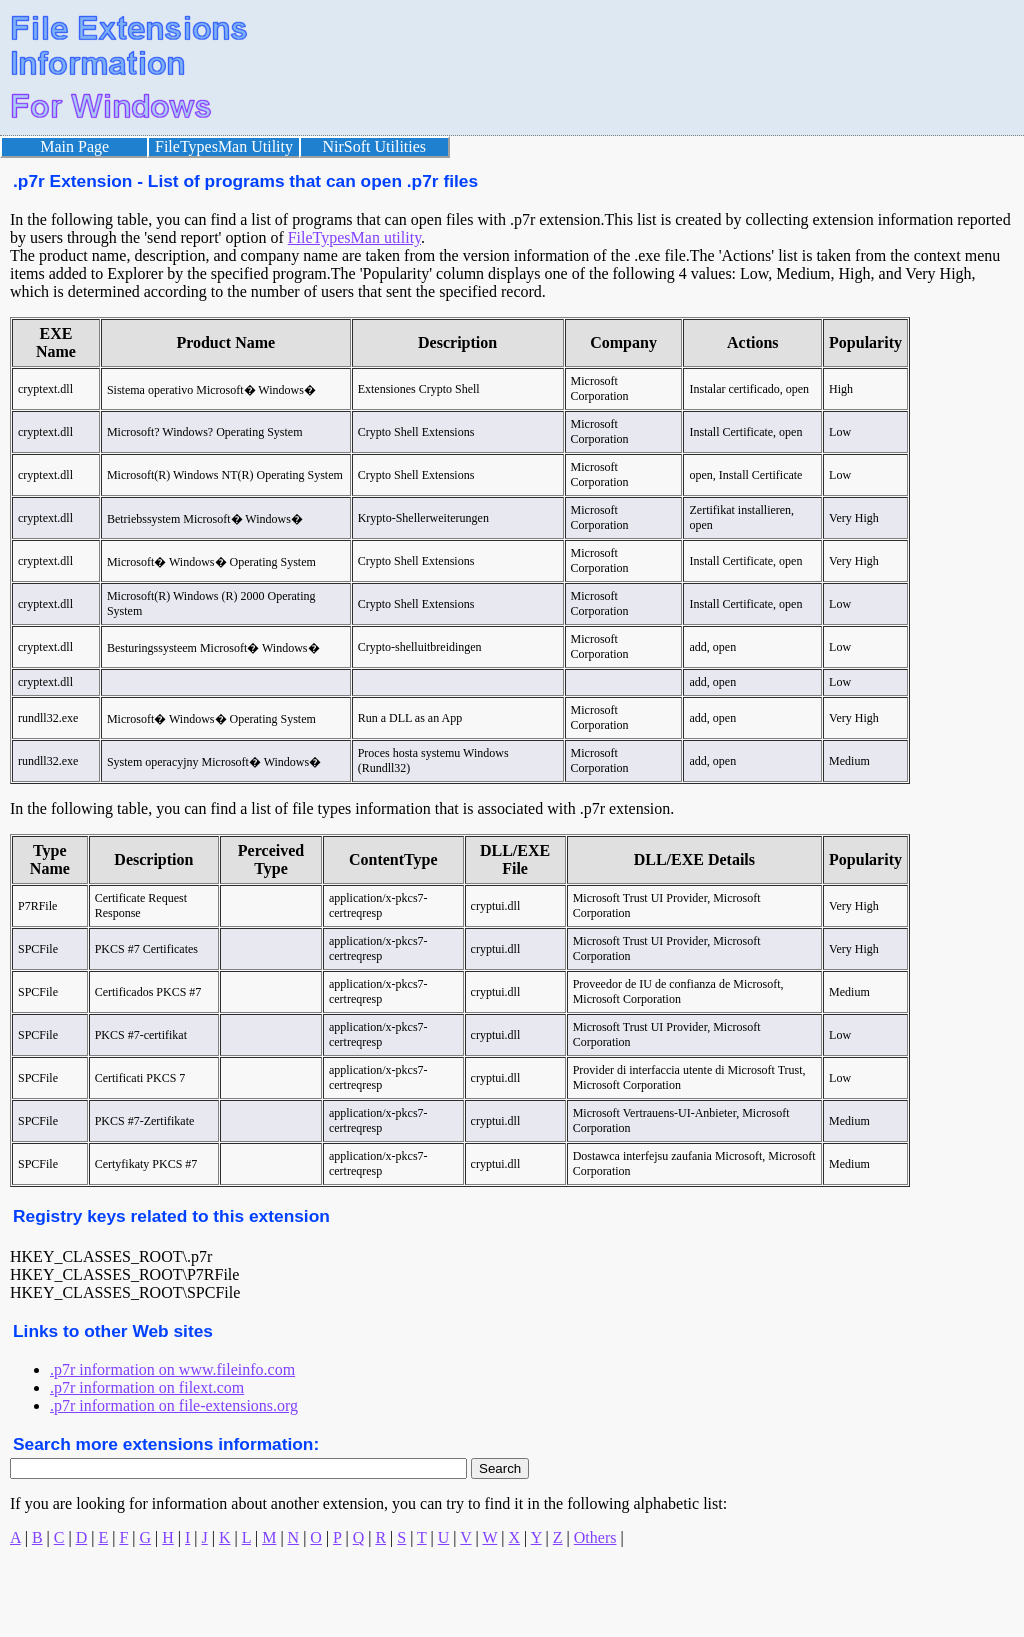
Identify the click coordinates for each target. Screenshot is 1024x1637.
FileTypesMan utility (354, 237)
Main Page (74, 146)
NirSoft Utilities (375, 146)
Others (595, 1537)
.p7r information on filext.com (147, 1387)
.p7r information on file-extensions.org (174, 1405)
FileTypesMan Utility (224, 146)
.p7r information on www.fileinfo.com (172, 1369)
